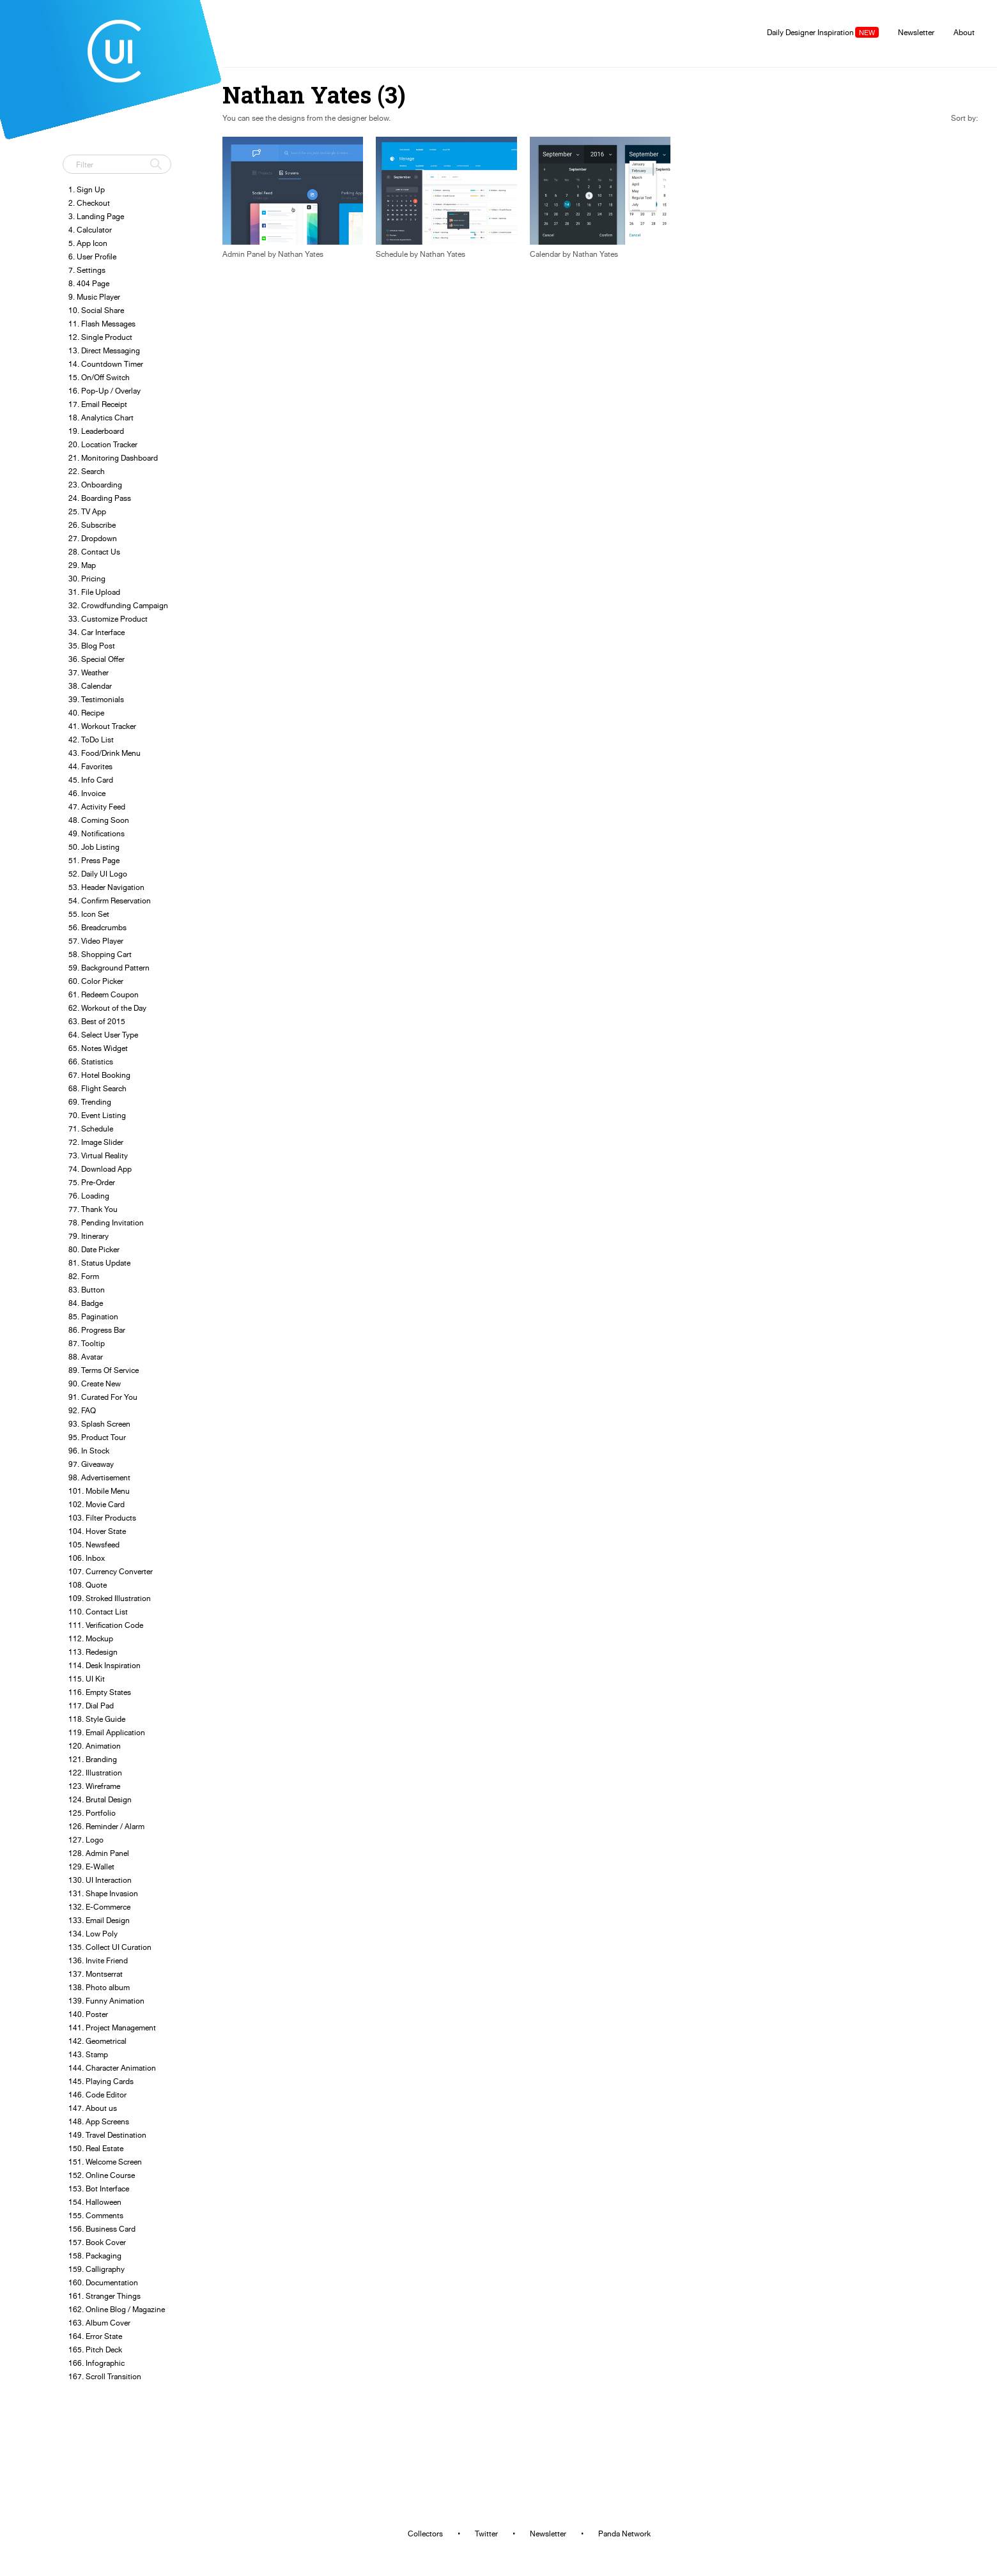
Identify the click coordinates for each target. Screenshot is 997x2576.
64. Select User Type (103, 1034)
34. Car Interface (96, 632)
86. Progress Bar (96, 1330)
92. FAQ (82, 1410)
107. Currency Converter (110, 1571)
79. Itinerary (88, 1236)
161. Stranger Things (104, 2296)
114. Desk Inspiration (104, 1665)
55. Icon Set (88, 914)
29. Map (82, 565)
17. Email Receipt (97, 404)
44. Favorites (90, 766)
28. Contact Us (94, 551)
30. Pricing (86, 578)
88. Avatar (85, 1356)
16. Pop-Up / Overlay (104, 390)
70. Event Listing (97, 1115)
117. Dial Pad (91, 1705)
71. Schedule (90, 1128)
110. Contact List (98, 1611)
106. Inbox (86, 1558)
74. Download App (100, 1169)
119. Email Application (106, 1732)
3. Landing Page (96, 216)
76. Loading (88, 1195)
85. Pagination (93, 1316)
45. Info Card (90, 780)
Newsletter (916, 32)
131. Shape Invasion (103, 1893)
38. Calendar (90, 686)
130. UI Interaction (100, 1880)
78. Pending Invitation (106, 1222)
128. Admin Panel (98, 1853)
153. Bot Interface (98, 2188)
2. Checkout (89, 203)
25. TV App (87, 511)
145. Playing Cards (101, 2081)
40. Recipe (86, 712)
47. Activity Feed (96, 806)
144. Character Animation (112, 2068)
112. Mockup (90, 1638)
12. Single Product (100, 337)
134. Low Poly (93, 1933)
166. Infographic (96, 2363)
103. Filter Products (102, 1517)
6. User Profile (92, 256)
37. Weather (88, 672)
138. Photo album (99, 1987)
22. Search (86, 471)
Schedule (392, 254)
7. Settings (86, 270)
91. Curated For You (102, 1397)
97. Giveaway (91, 1464)
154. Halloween (94, 2202)
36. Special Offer (96, 659)
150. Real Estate (95, 2148)
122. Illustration (95, 1772)
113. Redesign (93, 1652)
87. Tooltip (86, 1343)
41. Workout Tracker (102, 726)
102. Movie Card (96, 1504)
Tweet (77, 137)
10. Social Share (96, 310)
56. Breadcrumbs (97, 927)
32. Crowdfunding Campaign (118, 605)
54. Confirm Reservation (109, 900)
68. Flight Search (97, 1088)
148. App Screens (98, 2121)
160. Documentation (103, 2282)
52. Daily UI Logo (97, 873)
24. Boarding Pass (99, 498)
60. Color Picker (95, 981)
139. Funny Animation (106, 2000)
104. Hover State (97, 1531)
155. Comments (95, 2215)
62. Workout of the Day (107, 1008)
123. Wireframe (94, 1786)
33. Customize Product (108, 619)
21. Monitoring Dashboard (113, 458)
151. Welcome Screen (105, 2161)
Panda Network (624, 2534)
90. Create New (94, 1383)
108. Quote (87, 1585)
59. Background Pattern (109, 967)
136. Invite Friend (98, 1960)
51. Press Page (94, 860)
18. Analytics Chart (101, 417)
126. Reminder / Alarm (106, 1826)
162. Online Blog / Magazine (116, 2309)
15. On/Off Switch (99, 377)
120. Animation (94, 1746)
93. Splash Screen (99, 1424)
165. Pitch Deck (95, 2349)
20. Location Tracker (102, 444)
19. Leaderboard (96, 431)
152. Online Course (101, 2175)
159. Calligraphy (96, 2269)
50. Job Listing (94, 847)
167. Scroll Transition (104, 2376)
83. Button (86, 1289)
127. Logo (86, 1839)
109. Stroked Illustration (109, 1598)
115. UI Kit (86, 1678)
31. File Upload (94, 592)
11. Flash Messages (101, 323)
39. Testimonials (96, 699)
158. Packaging (94, 2255)
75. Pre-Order (91, 1182)
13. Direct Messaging (104, 350)
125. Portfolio (92, 1813)
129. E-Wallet (91, 1866)
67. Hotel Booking (99, 1075)
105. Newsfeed (94, 1544)
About (964, 32)
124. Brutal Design (100, 1799)
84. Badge (85, 1303)
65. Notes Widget (98, 1048)
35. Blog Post (91, 645)
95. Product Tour (97, 1437)
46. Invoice (86, 793)
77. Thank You (93, 1209)
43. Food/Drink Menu (104, 753)
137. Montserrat (95, 1974)
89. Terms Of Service (103, 1370)
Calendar (545, 254)
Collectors (425, 2534)
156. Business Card (101, 2229)
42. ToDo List (91, 739)
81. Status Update (99, 1263)
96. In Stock (88, 1450)
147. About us (92, 2108)
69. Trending (89, 1102)
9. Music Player (94, 297)
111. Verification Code (105, 1625)
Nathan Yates (300, 254)
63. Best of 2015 (96, 1021)
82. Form (83, 1276)
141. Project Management (112, 2027)
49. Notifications (96, 833)
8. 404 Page (88, 283)
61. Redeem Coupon (103, 994)
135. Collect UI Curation (109, 1947)
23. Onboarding (95, 484)
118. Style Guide (96, 1719)
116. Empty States (99, 1692)
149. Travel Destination (107, 2135)
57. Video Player (95, 941)
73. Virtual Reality (98, 1155)
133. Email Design (99, 1920)
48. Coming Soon (98, 820)
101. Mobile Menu (99, 1491)
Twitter (486, 2534)
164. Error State (95, 2336)
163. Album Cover (99, 2322)
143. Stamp (88, 2054)
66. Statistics (90, 1061)
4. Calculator (90, 229)
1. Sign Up (86, 189)
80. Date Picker (94, 1249)
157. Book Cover (97, 2242)
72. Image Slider (95, 1142)
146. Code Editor (97, 2094)
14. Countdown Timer (105, 364)
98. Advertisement (99, 1477)
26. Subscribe (92, 525)
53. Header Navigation (106, 887)
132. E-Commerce (99, 1907)
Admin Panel (244, 254)
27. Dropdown (92, 538)
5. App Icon (87, 243)
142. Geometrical (97, 2041)
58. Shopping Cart (100, 954)
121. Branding (92, 1759)
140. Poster (88, 2014)
